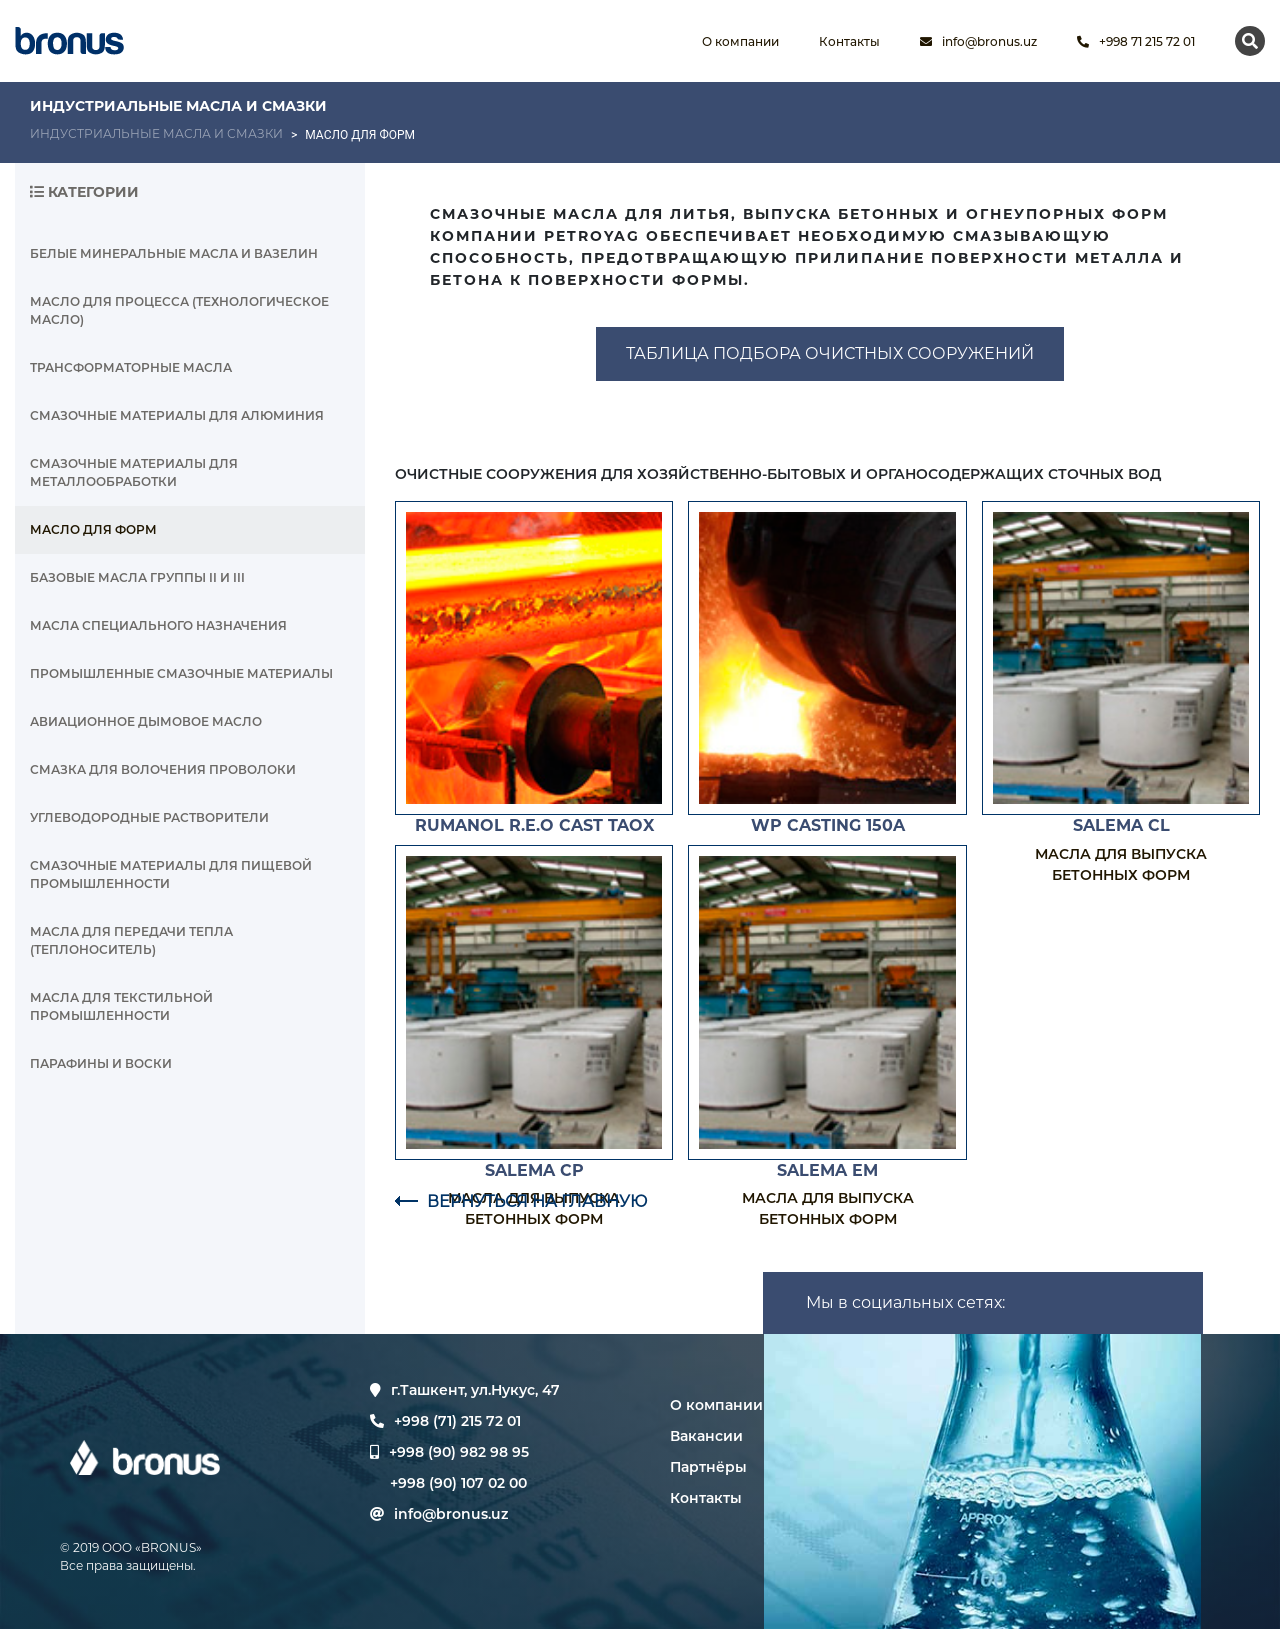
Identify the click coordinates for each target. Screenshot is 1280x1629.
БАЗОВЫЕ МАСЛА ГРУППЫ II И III (137, 577)
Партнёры (708, 1467)
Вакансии (706, 1436)
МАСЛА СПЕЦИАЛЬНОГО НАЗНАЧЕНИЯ (158, 625)
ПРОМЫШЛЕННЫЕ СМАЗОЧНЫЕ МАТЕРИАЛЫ (181, 673)
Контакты (706, 1498)
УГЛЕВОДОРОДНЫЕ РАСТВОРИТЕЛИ (149, 817)
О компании (716, 1405)
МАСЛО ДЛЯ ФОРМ (93, 529)
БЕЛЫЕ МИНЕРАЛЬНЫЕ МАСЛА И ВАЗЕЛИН (174, 253)
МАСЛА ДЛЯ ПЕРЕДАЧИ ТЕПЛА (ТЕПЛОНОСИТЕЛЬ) (131, 940)
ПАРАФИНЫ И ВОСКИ (101, 1063)
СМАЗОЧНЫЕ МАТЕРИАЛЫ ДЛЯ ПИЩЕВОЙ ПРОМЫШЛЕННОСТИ (171, 874)
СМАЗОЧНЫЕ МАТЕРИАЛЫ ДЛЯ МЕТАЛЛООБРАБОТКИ (134, 472)
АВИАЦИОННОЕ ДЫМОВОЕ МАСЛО (146, 721)
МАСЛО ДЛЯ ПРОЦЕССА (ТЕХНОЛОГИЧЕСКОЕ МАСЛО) (179, 310)
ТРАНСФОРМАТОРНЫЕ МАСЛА (131, 367)
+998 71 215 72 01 (1136, 41)
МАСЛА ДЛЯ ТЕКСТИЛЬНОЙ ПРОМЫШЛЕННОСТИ (121, 1006)
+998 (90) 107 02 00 (458, 1483)
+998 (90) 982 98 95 (459, 1452)
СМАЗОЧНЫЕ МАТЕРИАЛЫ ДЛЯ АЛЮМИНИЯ (177, 415)
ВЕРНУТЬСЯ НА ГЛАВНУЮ (521, 1201)
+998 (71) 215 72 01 (445, 1421)
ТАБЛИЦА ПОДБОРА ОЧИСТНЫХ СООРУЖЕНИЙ (830, 353)
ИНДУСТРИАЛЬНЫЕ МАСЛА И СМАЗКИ (156, 133)
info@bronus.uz (978, 41)
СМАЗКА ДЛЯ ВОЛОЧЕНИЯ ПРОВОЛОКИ (163, 769)
